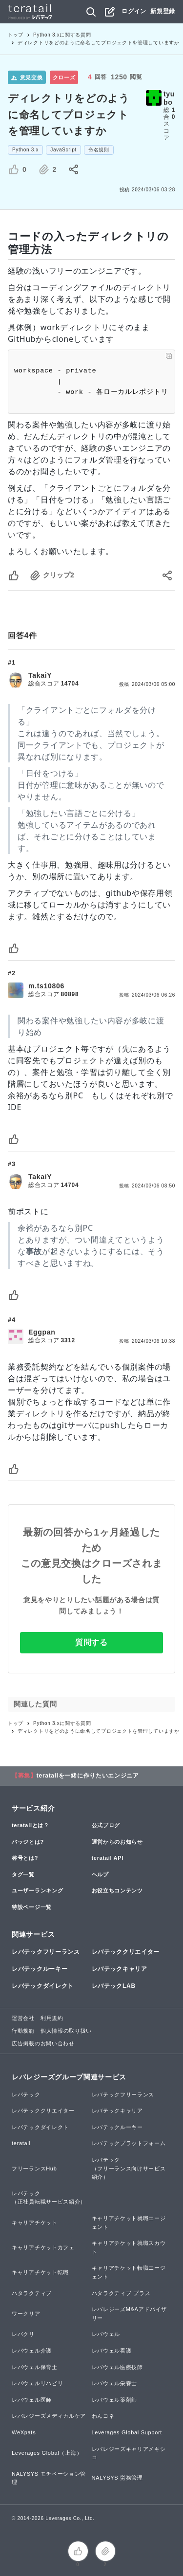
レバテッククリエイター (126, 1951)
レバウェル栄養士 (115, 2383)
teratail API (107, 1858)
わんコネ (103, 2416)
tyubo (169, 98)
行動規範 (23, 2031)
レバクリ (23, 2334)
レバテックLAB (114, 1986)
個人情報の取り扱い (66, 2031)
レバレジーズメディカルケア (49, 2416)
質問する (91, 1642)
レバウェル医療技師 (117, 2367)
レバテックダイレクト (43, 1986)
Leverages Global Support (127, 2432)
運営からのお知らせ (117, 1842)
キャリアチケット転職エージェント (129, 2272)
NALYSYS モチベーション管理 (49, 2478)
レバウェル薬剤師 (115, 2400)
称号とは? (25, 1858)
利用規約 (52, 2018)
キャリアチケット (35, 2222)
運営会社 (23, 2018)
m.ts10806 (46, 985)
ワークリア (26, 2314)
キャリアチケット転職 (40, 2272)
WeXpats (24, 2432)
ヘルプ (100, 1874)
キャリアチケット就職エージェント (129, 2222)
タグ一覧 (23, 1874)
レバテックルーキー (39, 1968)
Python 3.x (25, 149)
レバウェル (106, 2334)
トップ (15, 34)
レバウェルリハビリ (37, 2383)
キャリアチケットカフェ (43, 2247)
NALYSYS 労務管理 (117, 2478)
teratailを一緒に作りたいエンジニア (88, 1775)
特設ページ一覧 (32, 1907)
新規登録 (162, 11)
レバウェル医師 (32, 2400)
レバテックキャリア (119, 1968)
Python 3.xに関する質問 (62, 34)
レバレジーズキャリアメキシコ (129, 2453)
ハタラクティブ (32, 2293)
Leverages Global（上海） (47, 2453)
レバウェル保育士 (35, 2367)
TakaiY (40, 675)
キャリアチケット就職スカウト (129, 2247)
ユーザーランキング (37, 1890)
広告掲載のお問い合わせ (43, 2043)
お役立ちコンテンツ (117, 1890)
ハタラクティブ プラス (121, 2293)
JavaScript (63, 149)
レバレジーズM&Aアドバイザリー (129, 2313)
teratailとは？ (30, 1825)
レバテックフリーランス (46, 1951)
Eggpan (42, 1332)
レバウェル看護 (112, 2351)
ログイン (134, 11)
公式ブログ (106, 1825)
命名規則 (98, 149)
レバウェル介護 (32, 2351)
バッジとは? (28, 1842)
